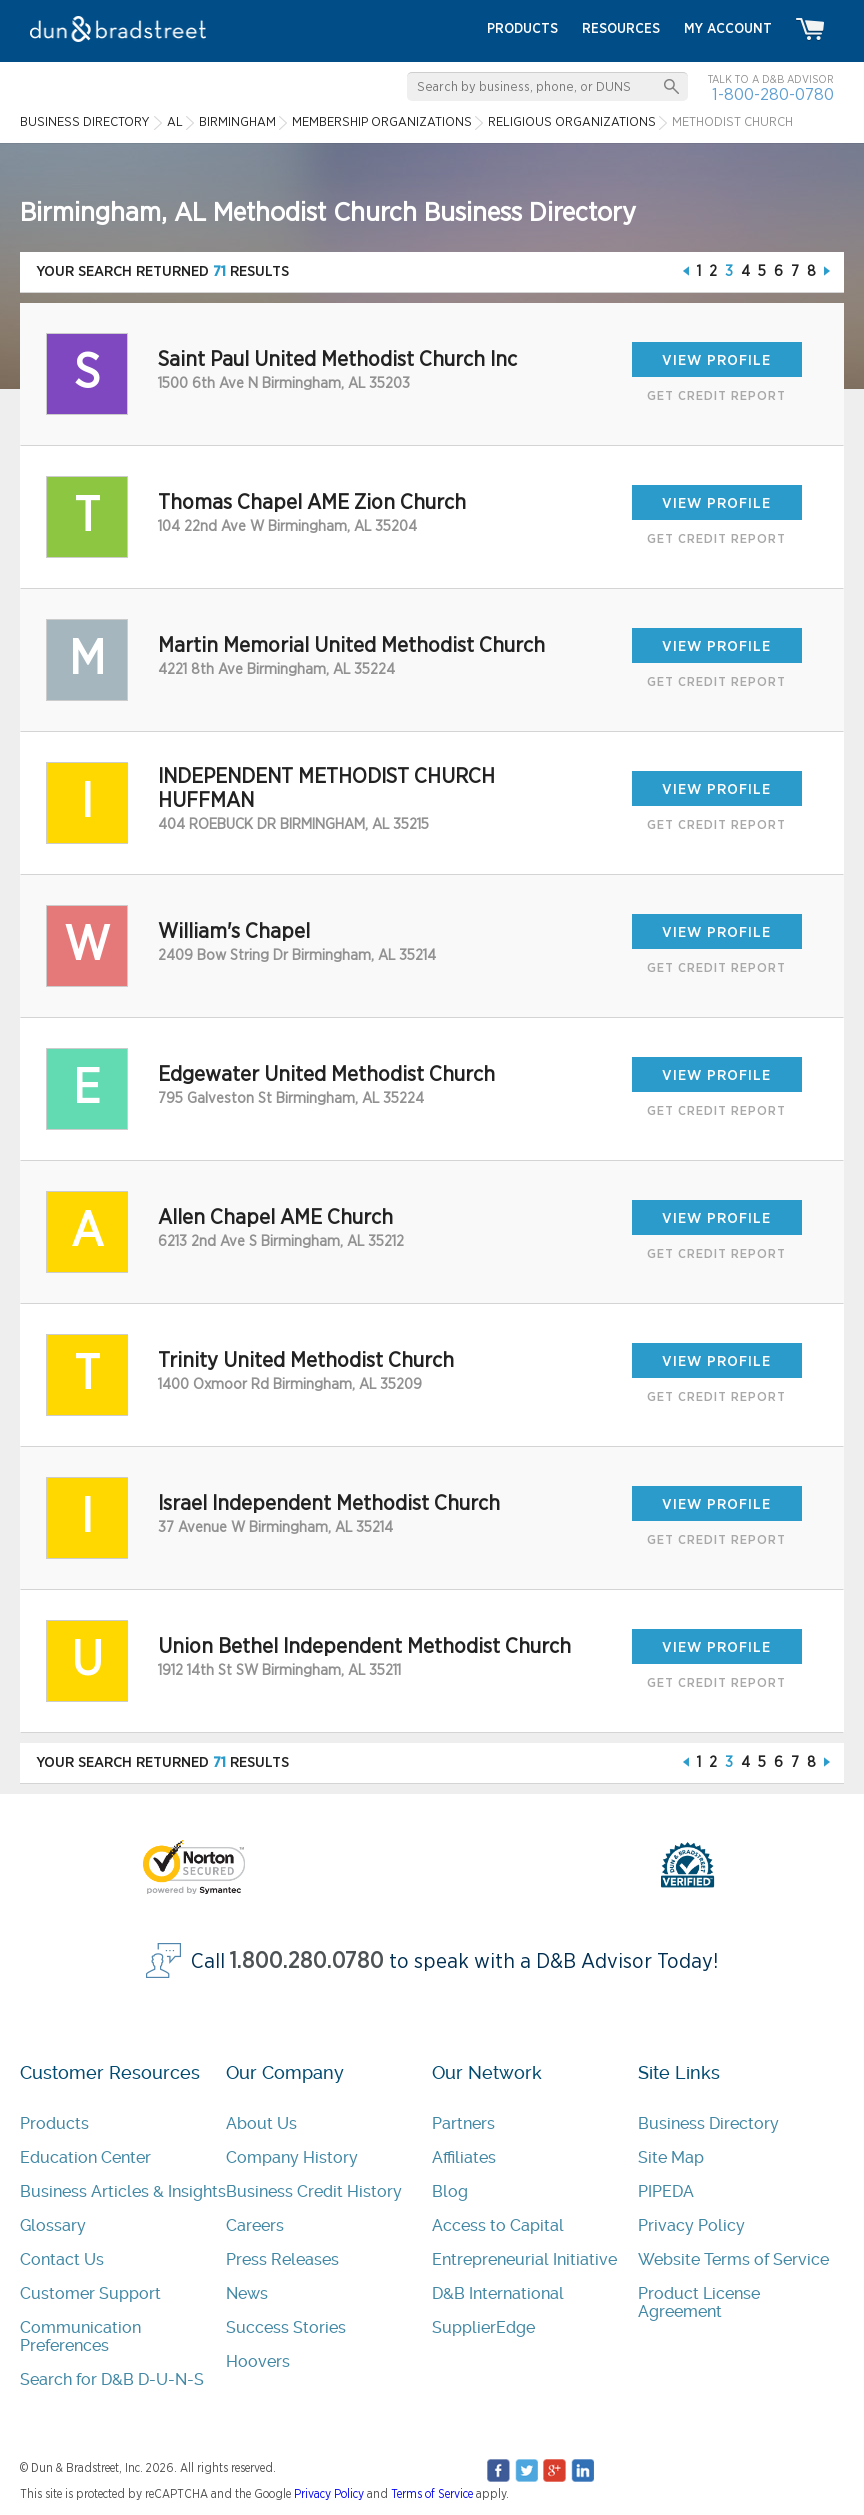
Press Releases (282, 2259)
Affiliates (464, 2157)
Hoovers (258, 2361)
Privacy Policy (691, 2225)
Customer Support (90, 2293)
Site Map (671, 2157)
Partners (463, 2123)
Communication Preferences (80, 2336)
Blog (450, 2191)
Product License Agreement (699, 2302)
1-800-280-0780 (773, 94)
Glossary (53, 2225)
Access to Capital (498, 2225)
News (247, 2293)
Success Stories (286, 2327)
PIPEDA (666, 2191)
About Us (261, 2123)
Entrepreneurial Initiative (524, 2259)
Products (54, 2123)
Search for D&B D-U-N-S (112, 2379)
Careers (255, 2225)
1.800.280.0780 (307, 1961)
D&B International (498, 2293)
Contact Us (62, 2259)
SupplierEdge (483, 2327)
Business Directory (708, 2123)
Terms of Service (432, 2494)
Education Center (85, 2157)
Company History (292, 2157)
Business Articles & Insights (123, 2191)
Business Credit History (314, 2191)
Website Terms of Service (733, 2259)
